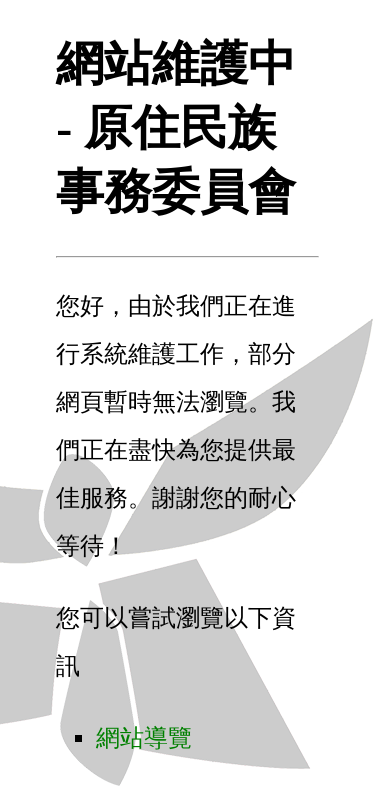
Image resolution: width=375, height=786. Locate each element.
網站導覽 (144, 738)
